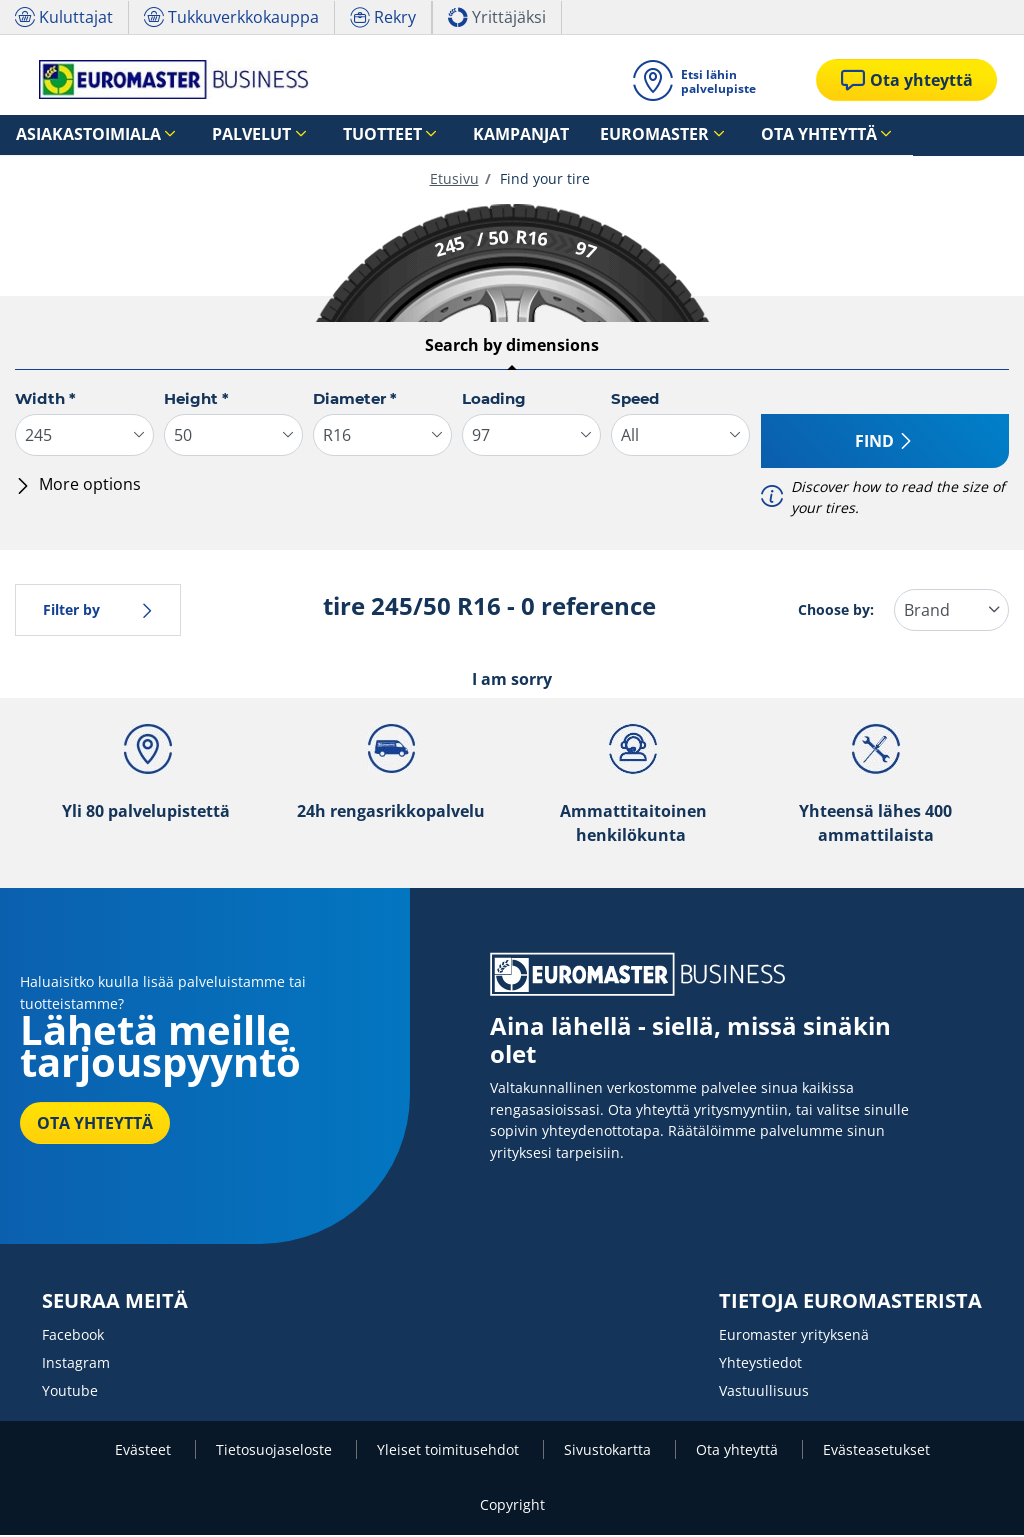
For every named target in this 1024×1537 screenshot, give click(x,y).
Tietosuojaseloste (276, 1451)
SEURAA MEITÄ (115, 1303)
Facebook (73, 1336)
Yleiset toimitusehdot (450, 1451)
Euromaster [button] (537, 135)
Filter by (98, 611)
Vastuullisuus (764, 1392)
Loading (494, 400)
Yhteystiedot (760, 1364)
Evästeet (145, 1451)
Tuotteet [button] (317, 135)
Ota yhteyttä (739, 1451)
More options (78, 486)
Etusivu (454, 180)
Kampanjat (431, 135)
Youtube (70, 1392)
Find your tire (543, 180)
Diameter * (355, 400)
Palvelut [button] (210, 135)
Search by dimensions (512, 347)
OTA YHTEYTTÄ (95, 1125)
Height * (196, 400)
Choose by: (836, 611)
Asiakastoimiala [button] (73, 135)
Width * (45, 400)
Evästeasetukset (876, 1451)
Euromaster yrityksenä (794, 1336)
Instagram (76, 1364)
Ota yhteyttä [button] (673, 135)
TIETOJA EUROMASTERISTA (850, 1303)
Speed (635, 400)
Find (884, 443)
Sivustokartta (609, 1451)
